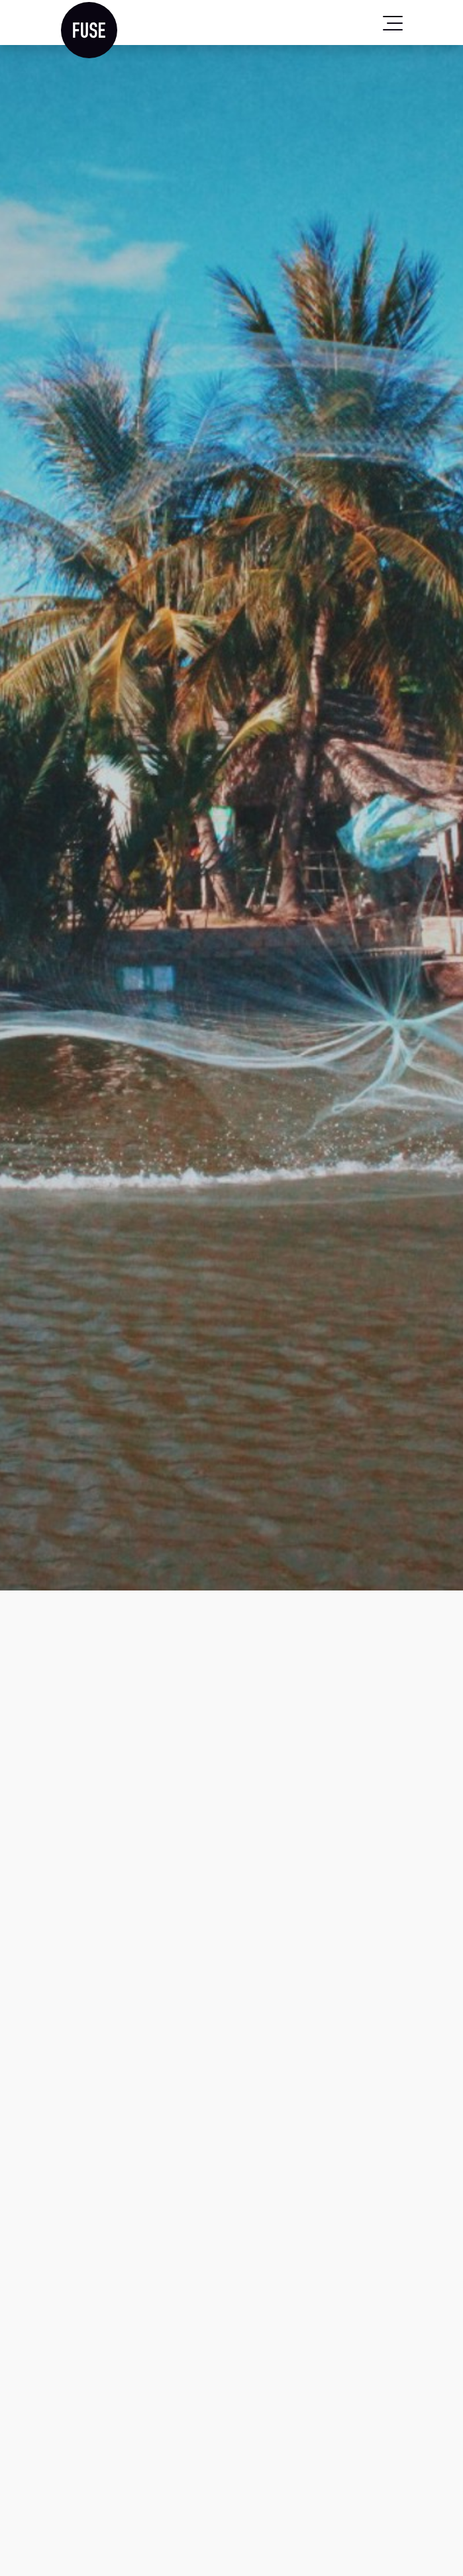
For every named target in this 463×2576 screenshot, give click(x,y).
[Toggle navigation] (393, 22)
